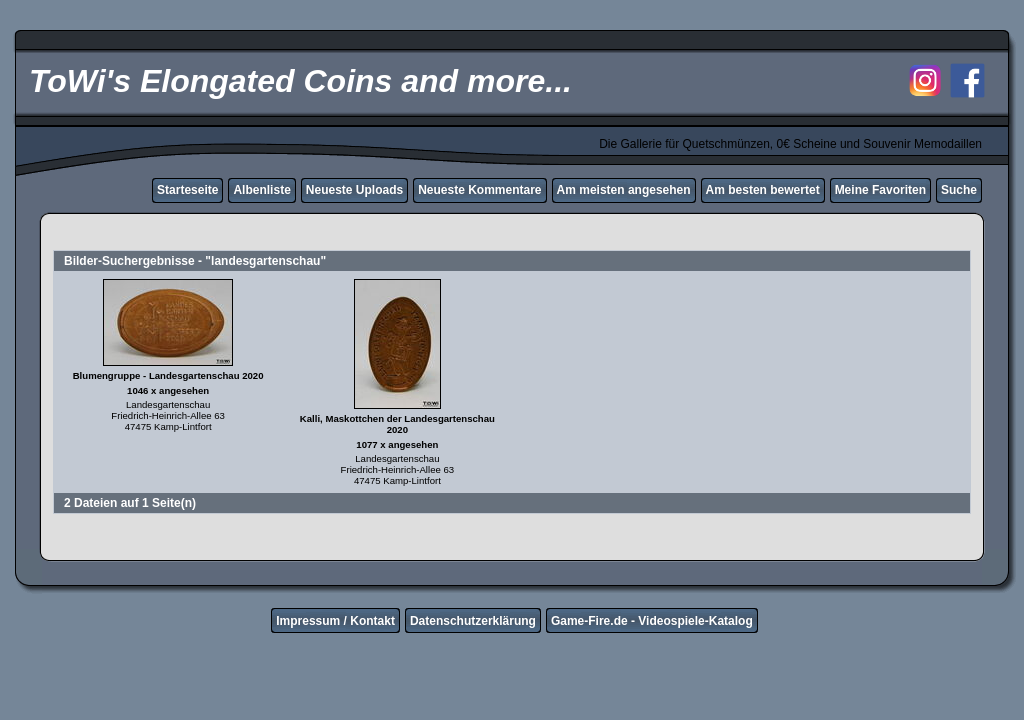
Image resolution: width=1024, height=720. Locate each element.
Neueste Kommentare (479, 190)
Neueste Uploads (354, 190)
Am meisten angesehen (624, 190)
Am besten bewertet (763, 190)
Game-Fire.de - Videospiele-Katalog (652, 621)
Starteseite (187, 190)
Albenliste (261, 190)
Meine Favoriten (880, 190)
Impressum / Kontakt (335, 621)
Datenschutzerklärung (473, 621)
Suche (959, 190)
